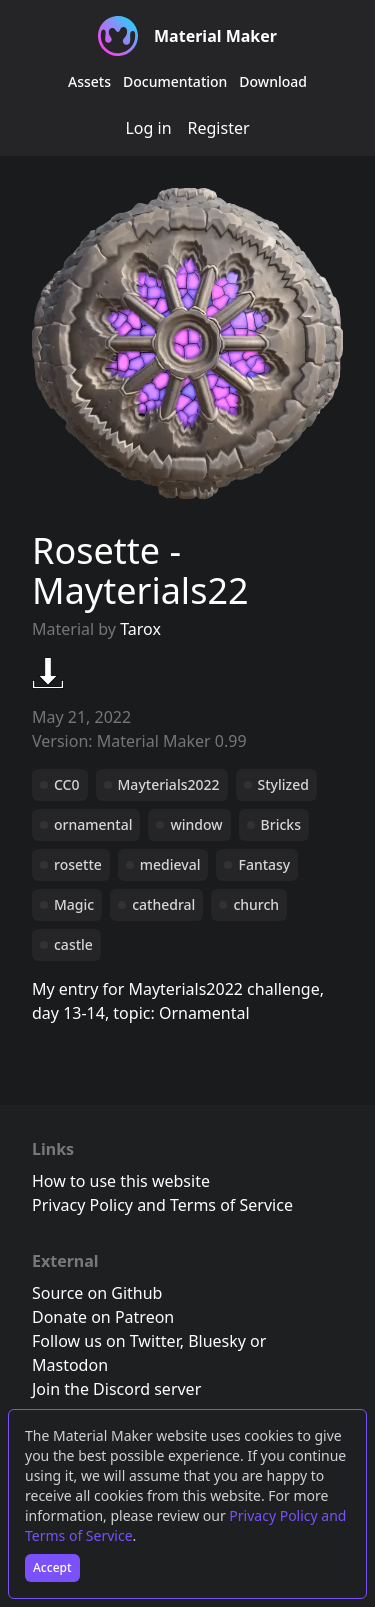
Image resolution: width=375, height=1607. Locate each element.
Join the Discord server (116, 1389)
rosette (78, 864)
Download (273, 81)
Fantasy (264, 864)
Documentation (175, 81)
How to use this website (121, 1181)
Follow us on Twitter (106, 1341)
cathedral (163, 904)
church (256, 904)
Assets (89, 81)
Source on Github (97, 1293)
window (196, 824)
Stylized (283, 784)
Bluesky (217, 1341)
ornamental (93, 824)
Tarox (140, 629)
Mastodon (70, 1365)
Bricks (281, 824)
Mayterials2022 (169, 784)
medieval (170, 864)
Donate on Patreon (103, 1317)
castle (73, 944)
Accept (52, 1567)
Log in (148, 128)
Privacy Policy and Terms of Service (162, 1205)
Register (219, 128)
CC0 (67, 784)
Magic (74, 904)
